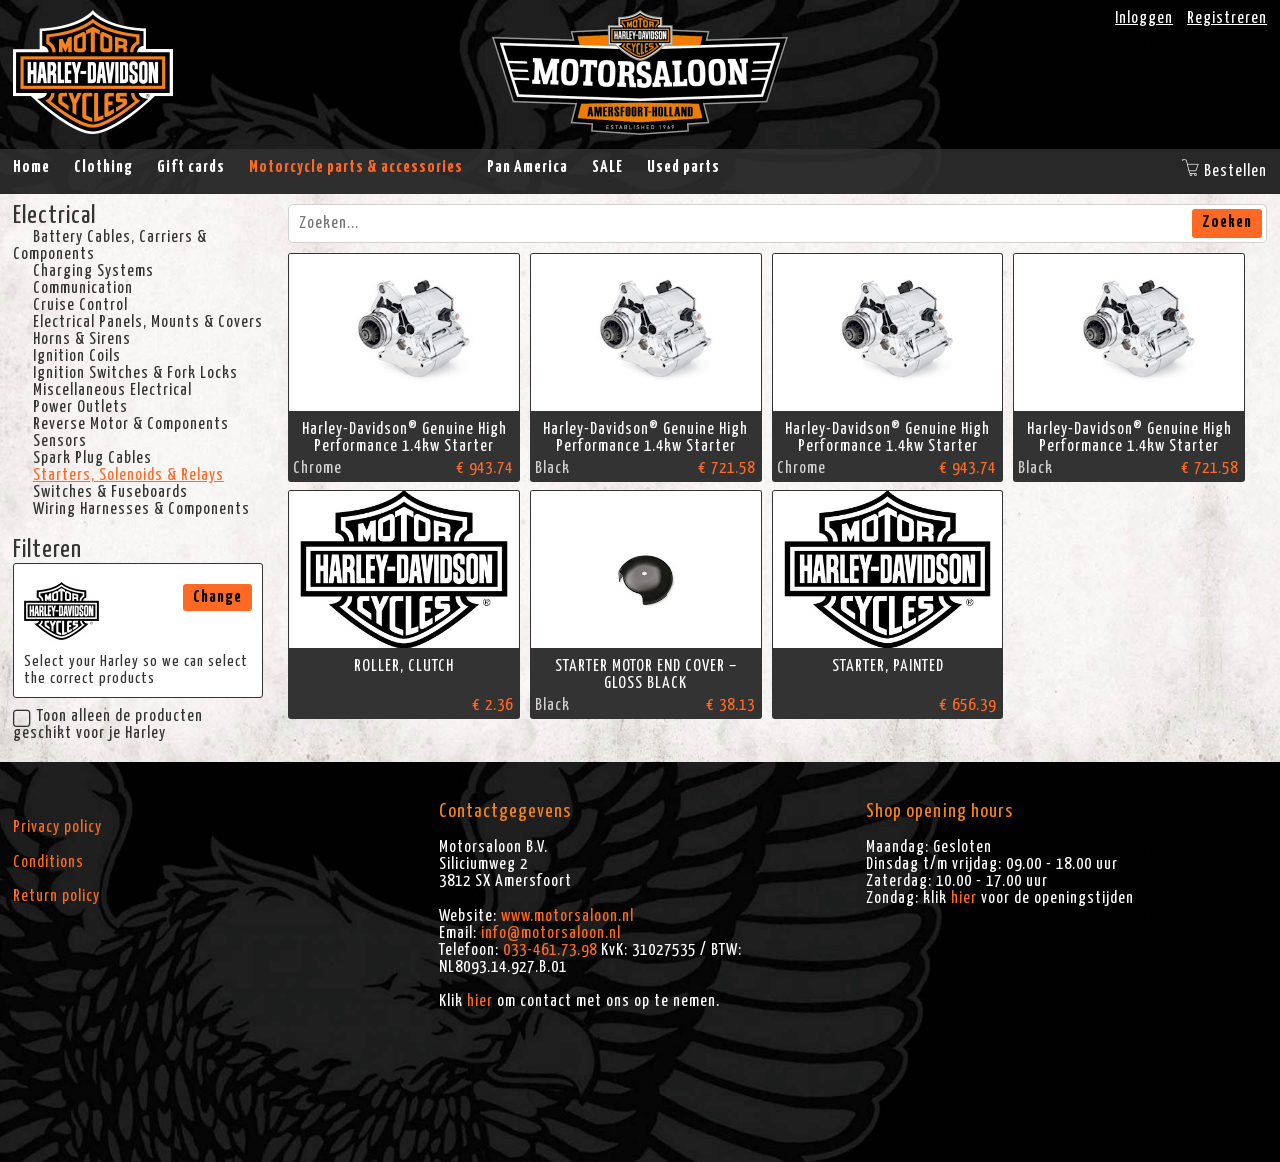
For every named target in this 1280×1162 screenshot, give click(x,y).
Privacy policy (57, 827)
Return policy (56, 896)
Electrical (54, 216)
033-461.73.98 (550, 950)
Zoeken (1227, 222)
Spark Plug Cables (92, 458)
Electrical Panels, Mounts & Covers (148, 322)
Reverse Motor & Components (131, 424)
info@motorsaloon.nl (551, 933)
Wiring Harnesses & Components (141, 509)
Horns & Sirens (82, 339)
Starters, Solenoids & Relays (128, 475)
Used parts (683, 167)
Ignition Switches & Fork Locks (135, 373)
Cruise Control (80, 305)
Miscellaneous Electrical (112, 390)
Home (31, 167)
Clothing (103, 167)
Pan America (527, 167)
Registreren (1227, 18)
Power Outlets (80, 407)
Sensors (60, 441)
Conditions (48, 862)
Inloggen (1144, 18)
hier (480, 1001)
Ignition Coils (77, 356)
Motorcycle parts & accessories (356, 167)
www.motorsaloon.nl (567, 916)
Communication (83, 288)
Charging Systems (93, 271)
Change (217, 597)
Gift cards (191, 167)
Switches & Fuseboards (110, 492)
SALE (607, 167)
